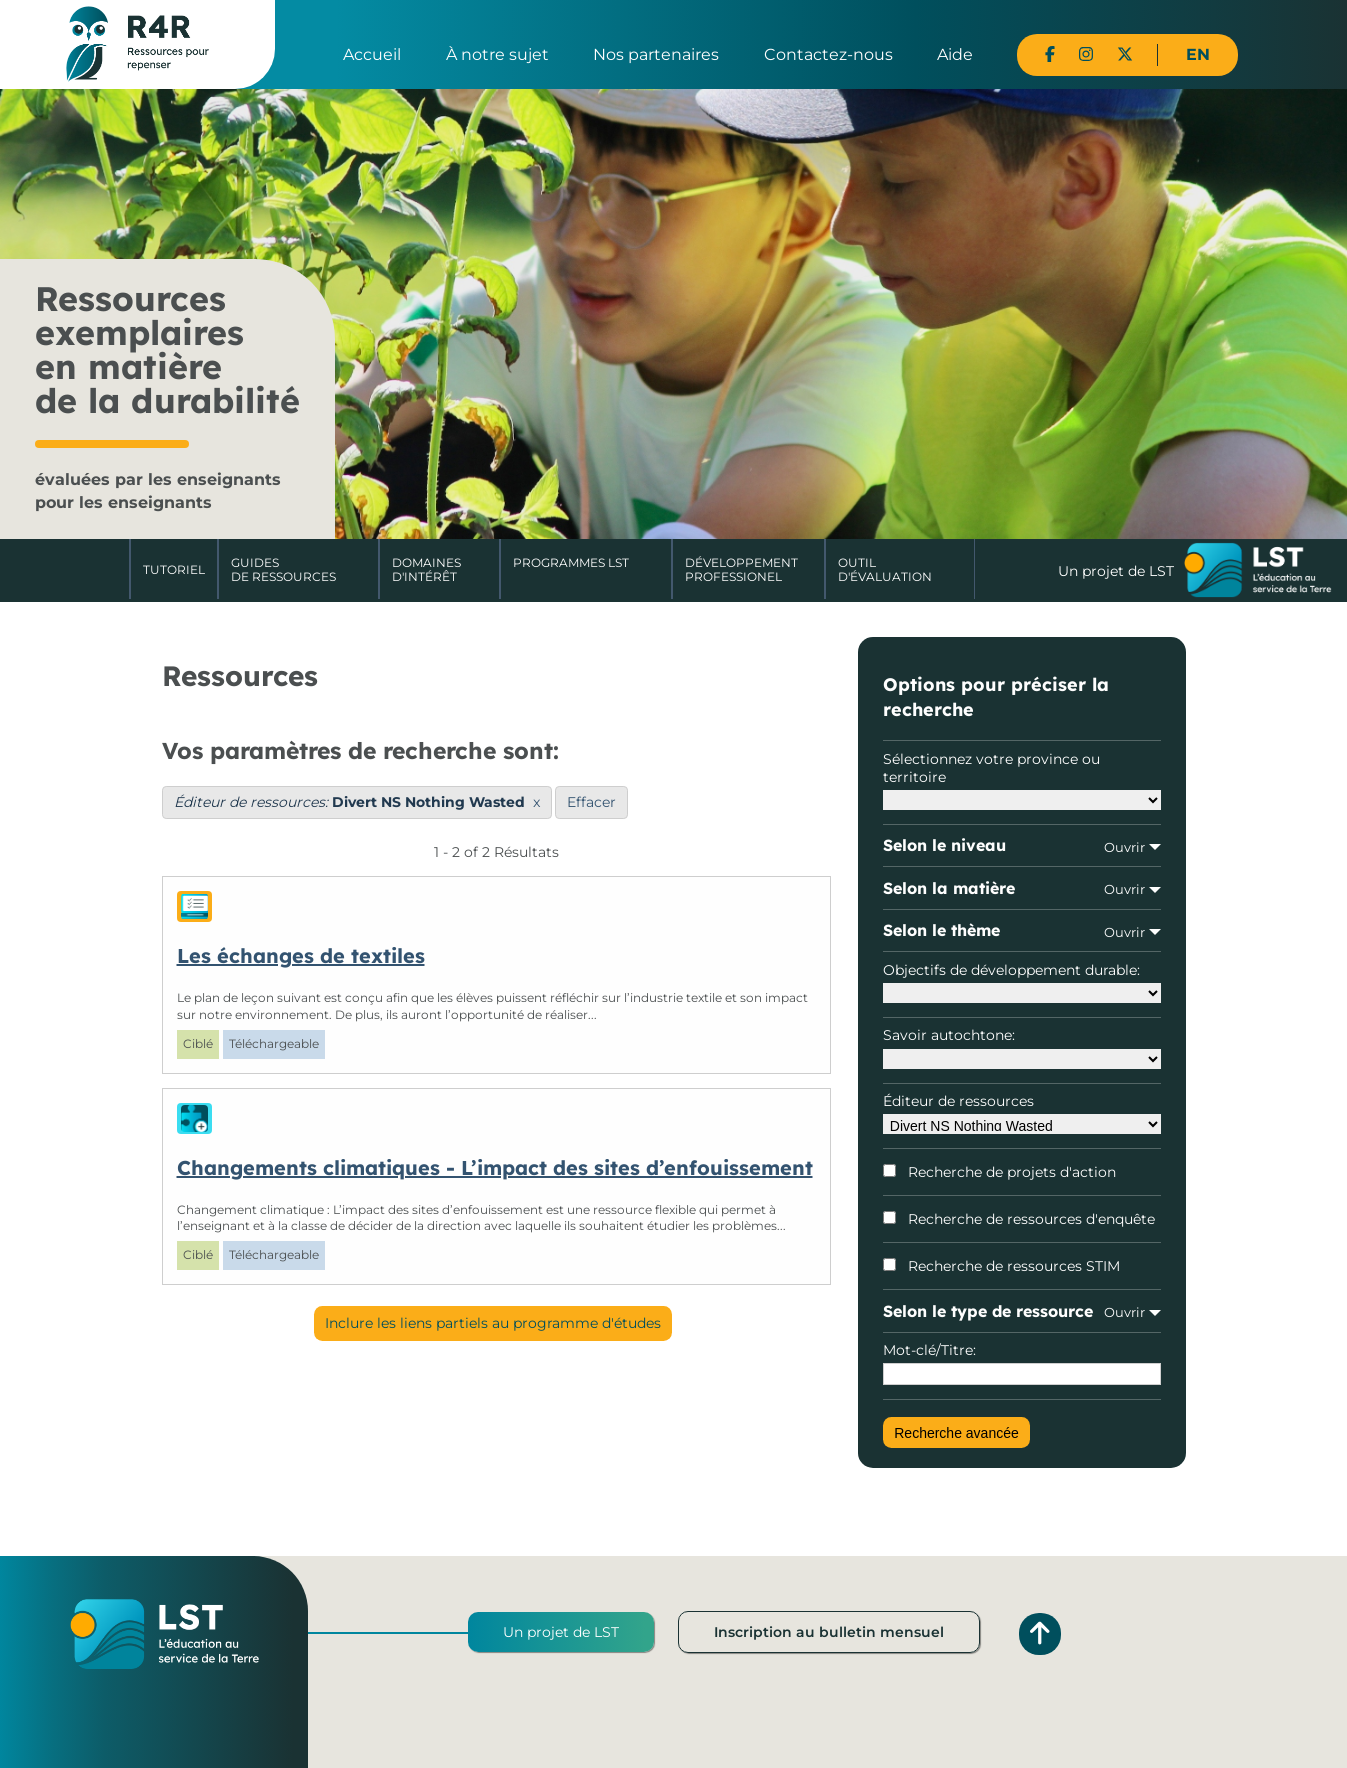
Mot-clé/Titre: (1021, 1363)
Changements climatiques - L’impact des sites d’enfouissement (495, 1167)
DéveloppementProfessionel (741, 569)
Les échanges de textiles (301, 955)
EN (1198, 54)
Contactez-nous (828, 54)
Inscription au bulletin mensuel (829, 1632)
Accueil (372, 54)
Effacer (591, 802)
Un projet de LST (561, 1632)
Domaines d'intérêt (426, 569)
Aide (955, 54)
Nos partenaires (656, 54)
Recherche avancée (956, 1433)
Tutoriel (174, 569)
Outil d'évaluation (885, 569)
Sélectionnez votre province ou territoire (1021, 780)
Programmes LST (571, 562)
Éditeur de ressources (1021, 1113)
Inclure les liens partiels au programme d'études (493, 1323)
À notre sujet (497, 54)
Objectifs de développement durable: (1021, 982)
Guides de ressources (283, 569)
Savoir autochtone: (1021, 1047)
